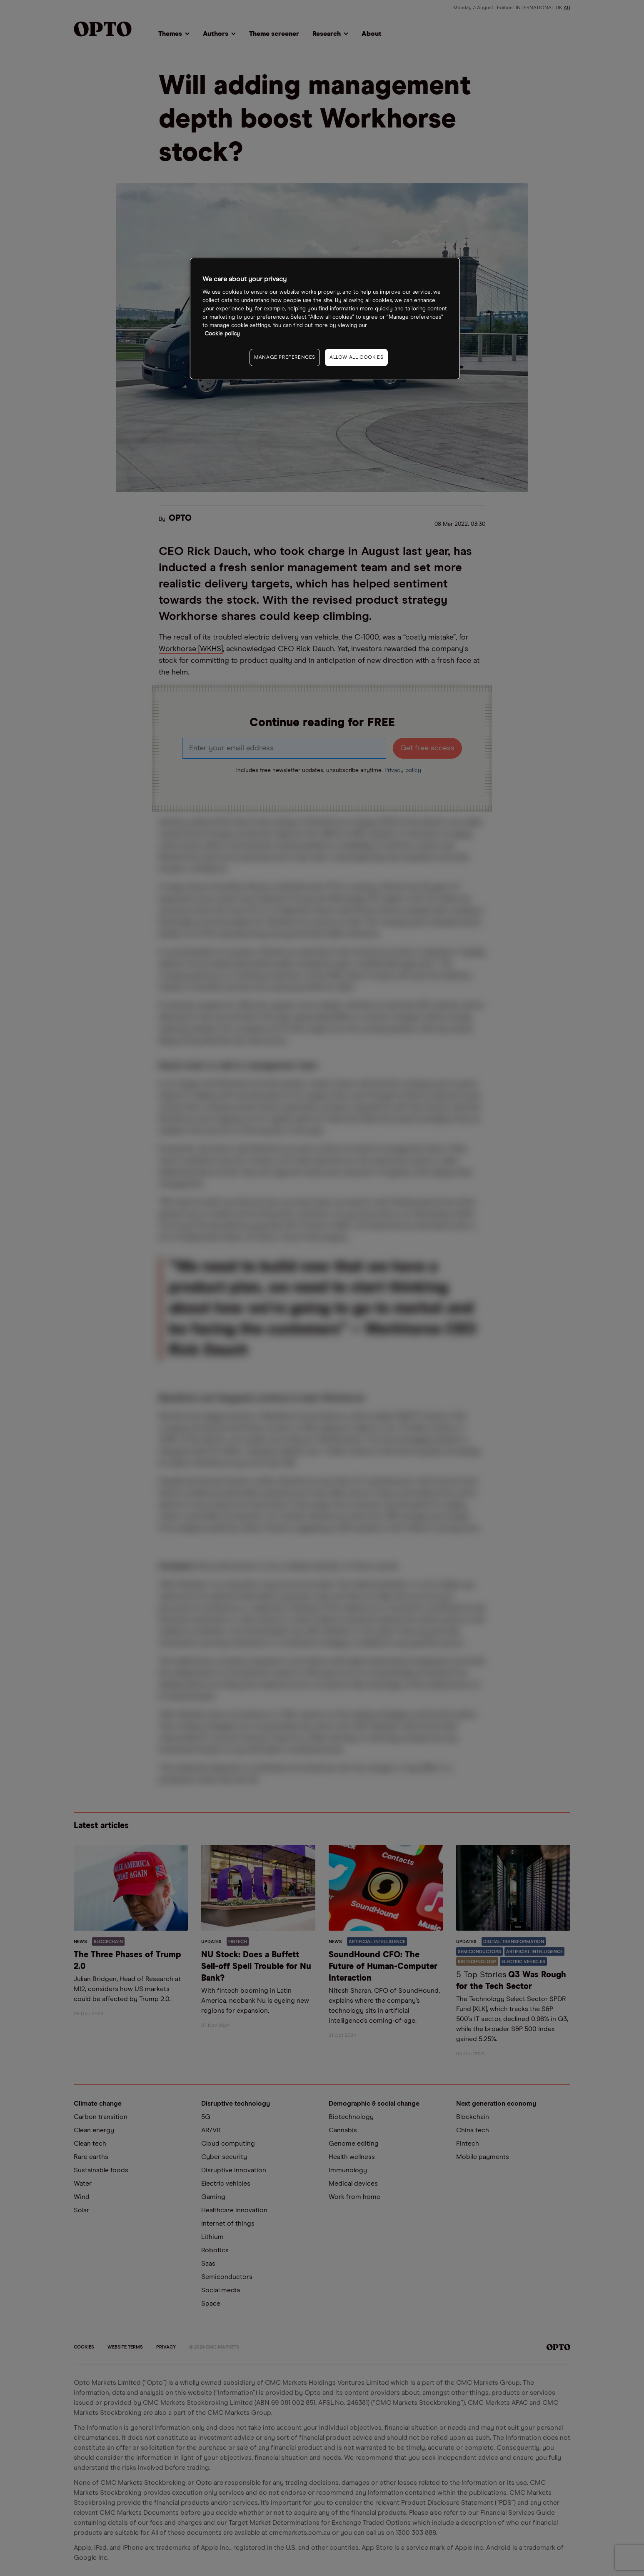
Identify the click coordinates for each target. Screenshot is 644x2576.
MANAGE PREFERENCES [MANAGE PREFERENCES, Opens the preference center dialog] (284, 357)
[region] (325, 318)
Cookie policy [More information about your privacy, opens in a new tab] (222, 334)
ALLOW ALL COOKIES (356, 357)
